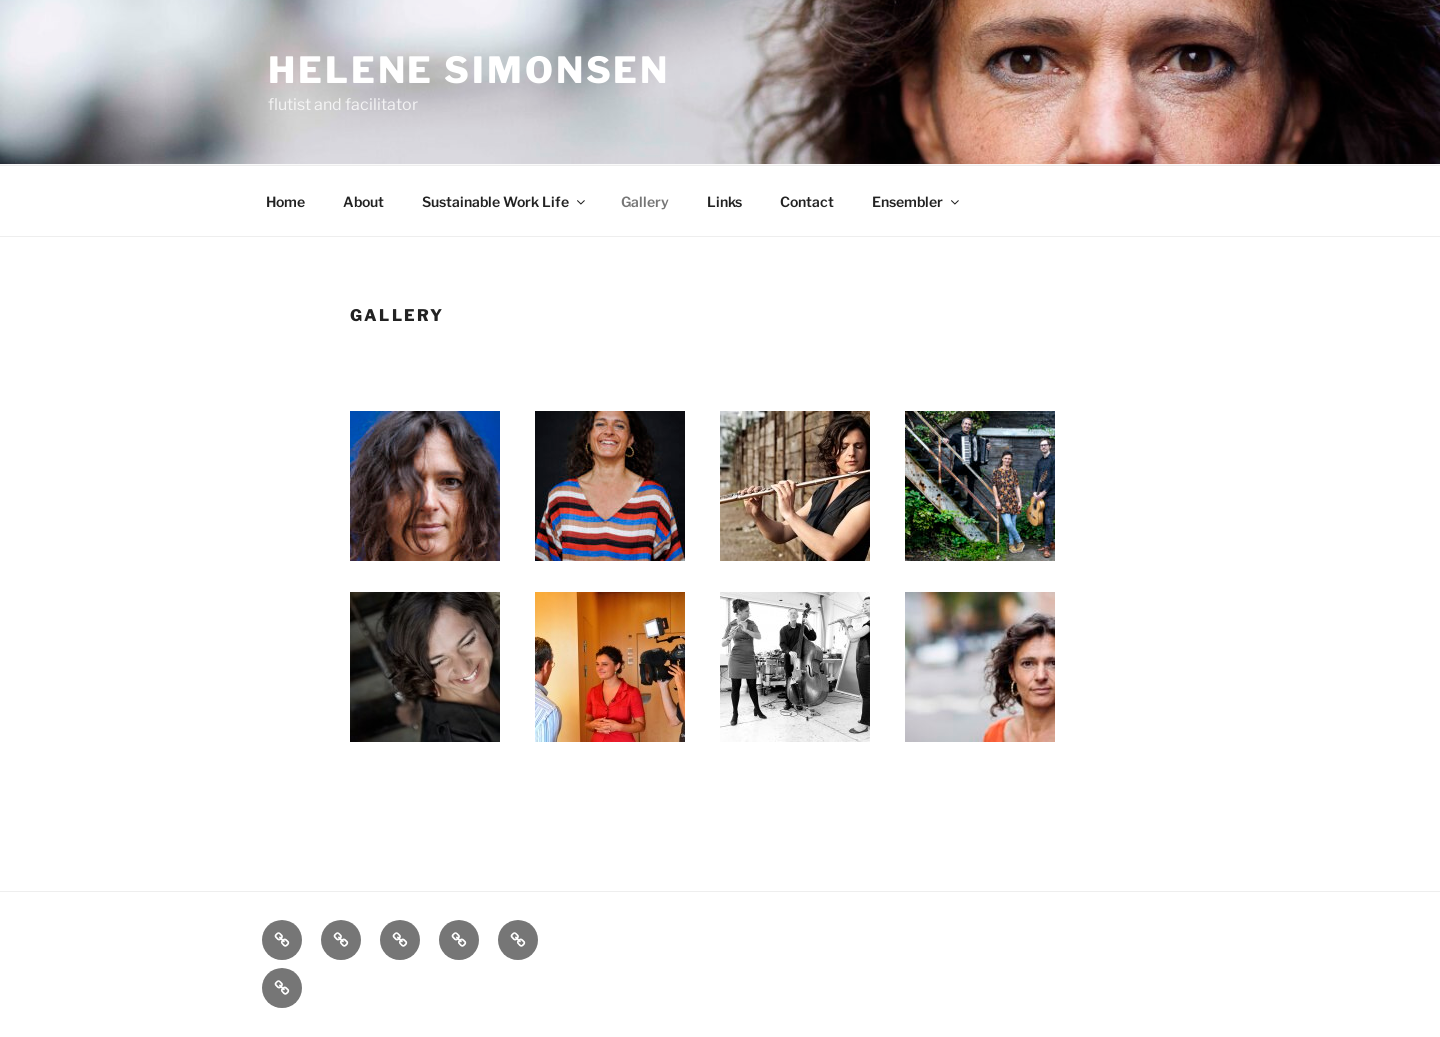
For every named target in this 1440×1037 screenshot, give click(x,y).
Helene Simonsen (469, 70)
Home (285, 201)
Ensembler (917, 201)
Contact (807, 201)
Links (724, 201)
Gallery (645, 201)
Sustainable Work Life (505, 201)
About (363, 201)
